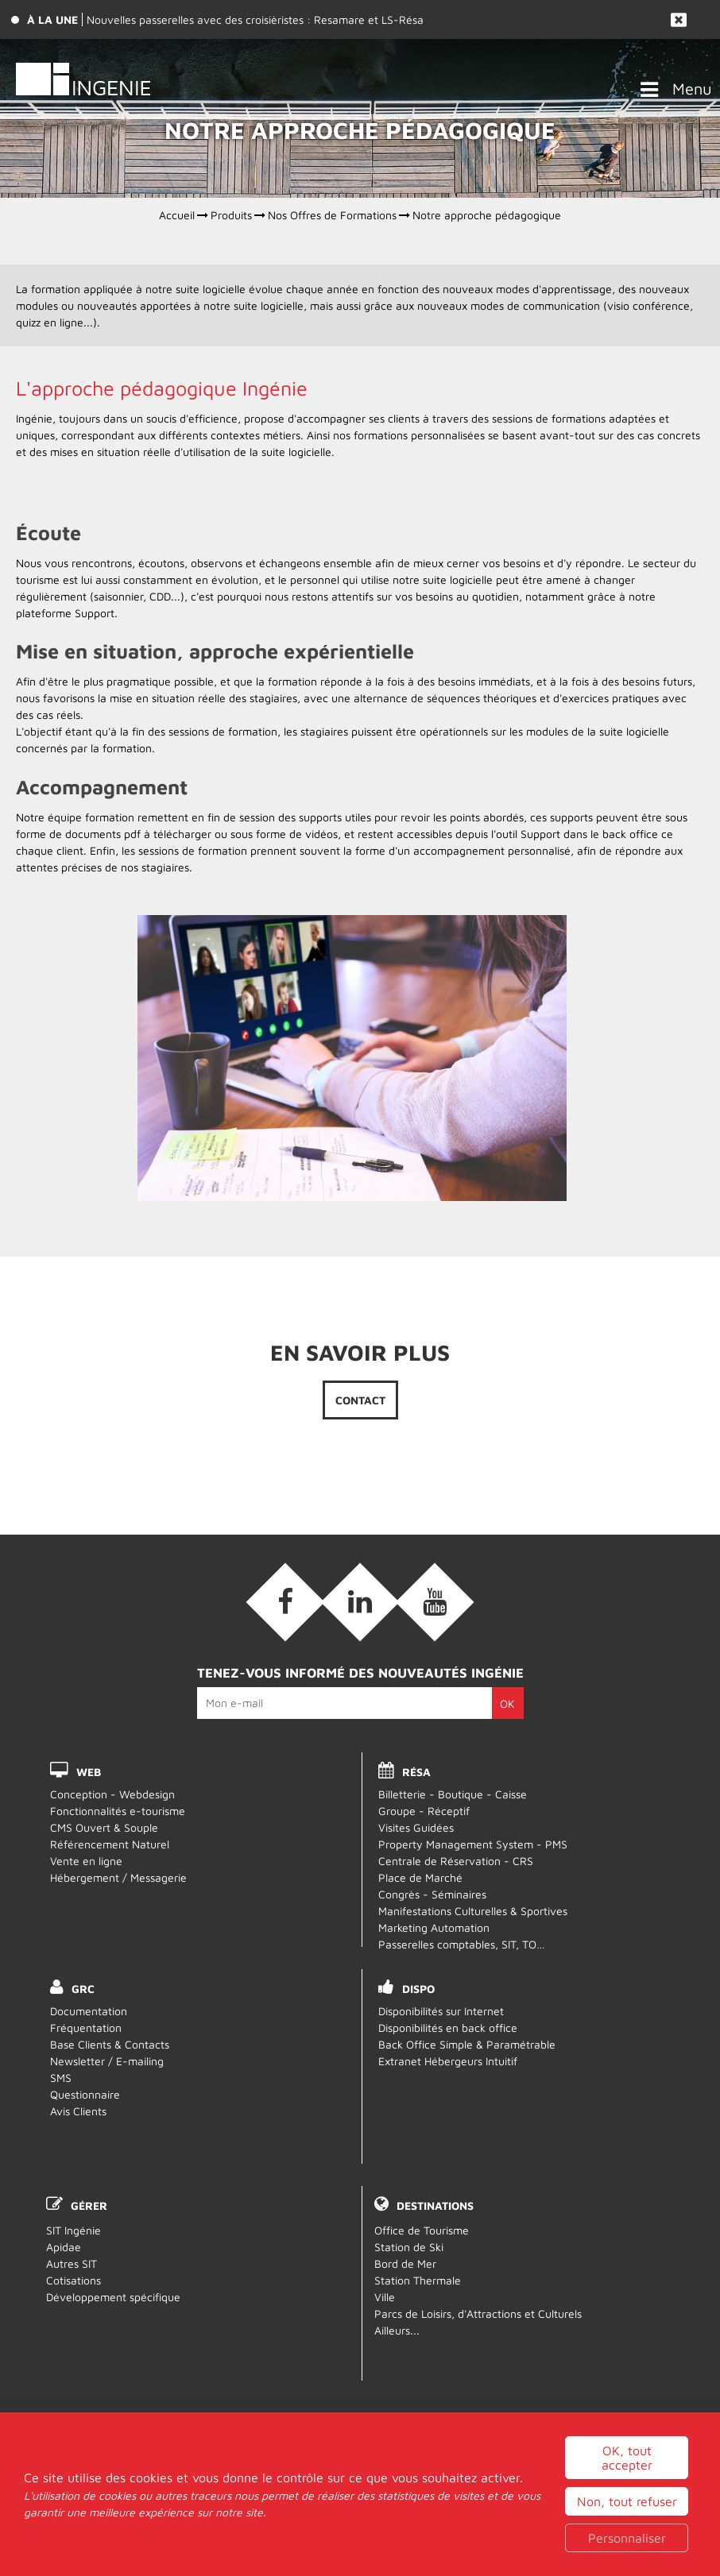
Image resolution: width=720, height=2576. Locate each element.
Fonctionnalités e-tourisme (117, 1810)
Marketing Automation (434, 1927)
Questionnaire (85, 2094)
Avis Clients (78, 2111)
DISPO (418, 1988)
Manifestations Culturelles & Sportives (472, 1911)
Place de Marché (420, 1877)
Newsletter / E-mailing (107, 2061)
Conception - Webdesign (112, 1794)
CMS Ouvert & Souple (104, 1827)
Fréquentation (86, 2027)
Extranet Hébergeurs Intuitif (447, 2061)
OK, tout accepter (627, 2500)
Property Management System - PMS (472, 1844)
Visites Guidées (416, 1827)
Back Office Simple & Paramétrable (466, 2044)
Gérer (89, 2205)
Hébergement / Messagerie (118, 1877)
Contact (360, 1400)
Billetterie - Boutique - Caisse (452, 1794)
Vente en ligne (86, 1860)
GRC (83, 1988)
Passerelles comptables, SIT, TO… (461, 1944)
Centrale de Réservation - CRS (455, 1860)
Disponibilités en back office (447, 2027)
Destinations (435, 2205)
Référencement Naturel (109, 1844)
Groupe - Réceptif (424, 1810)
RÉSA (416, 1771)
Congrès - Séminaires (432, 1894)
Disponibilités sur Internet (441, 2011)
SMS (61, 2077)
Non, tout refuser (627, 2544)
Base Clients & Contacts (109, 2044)
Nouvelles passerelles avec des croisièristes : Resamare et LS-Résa (255, 19)
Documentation (88, 2011)
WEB (88, 1771)
